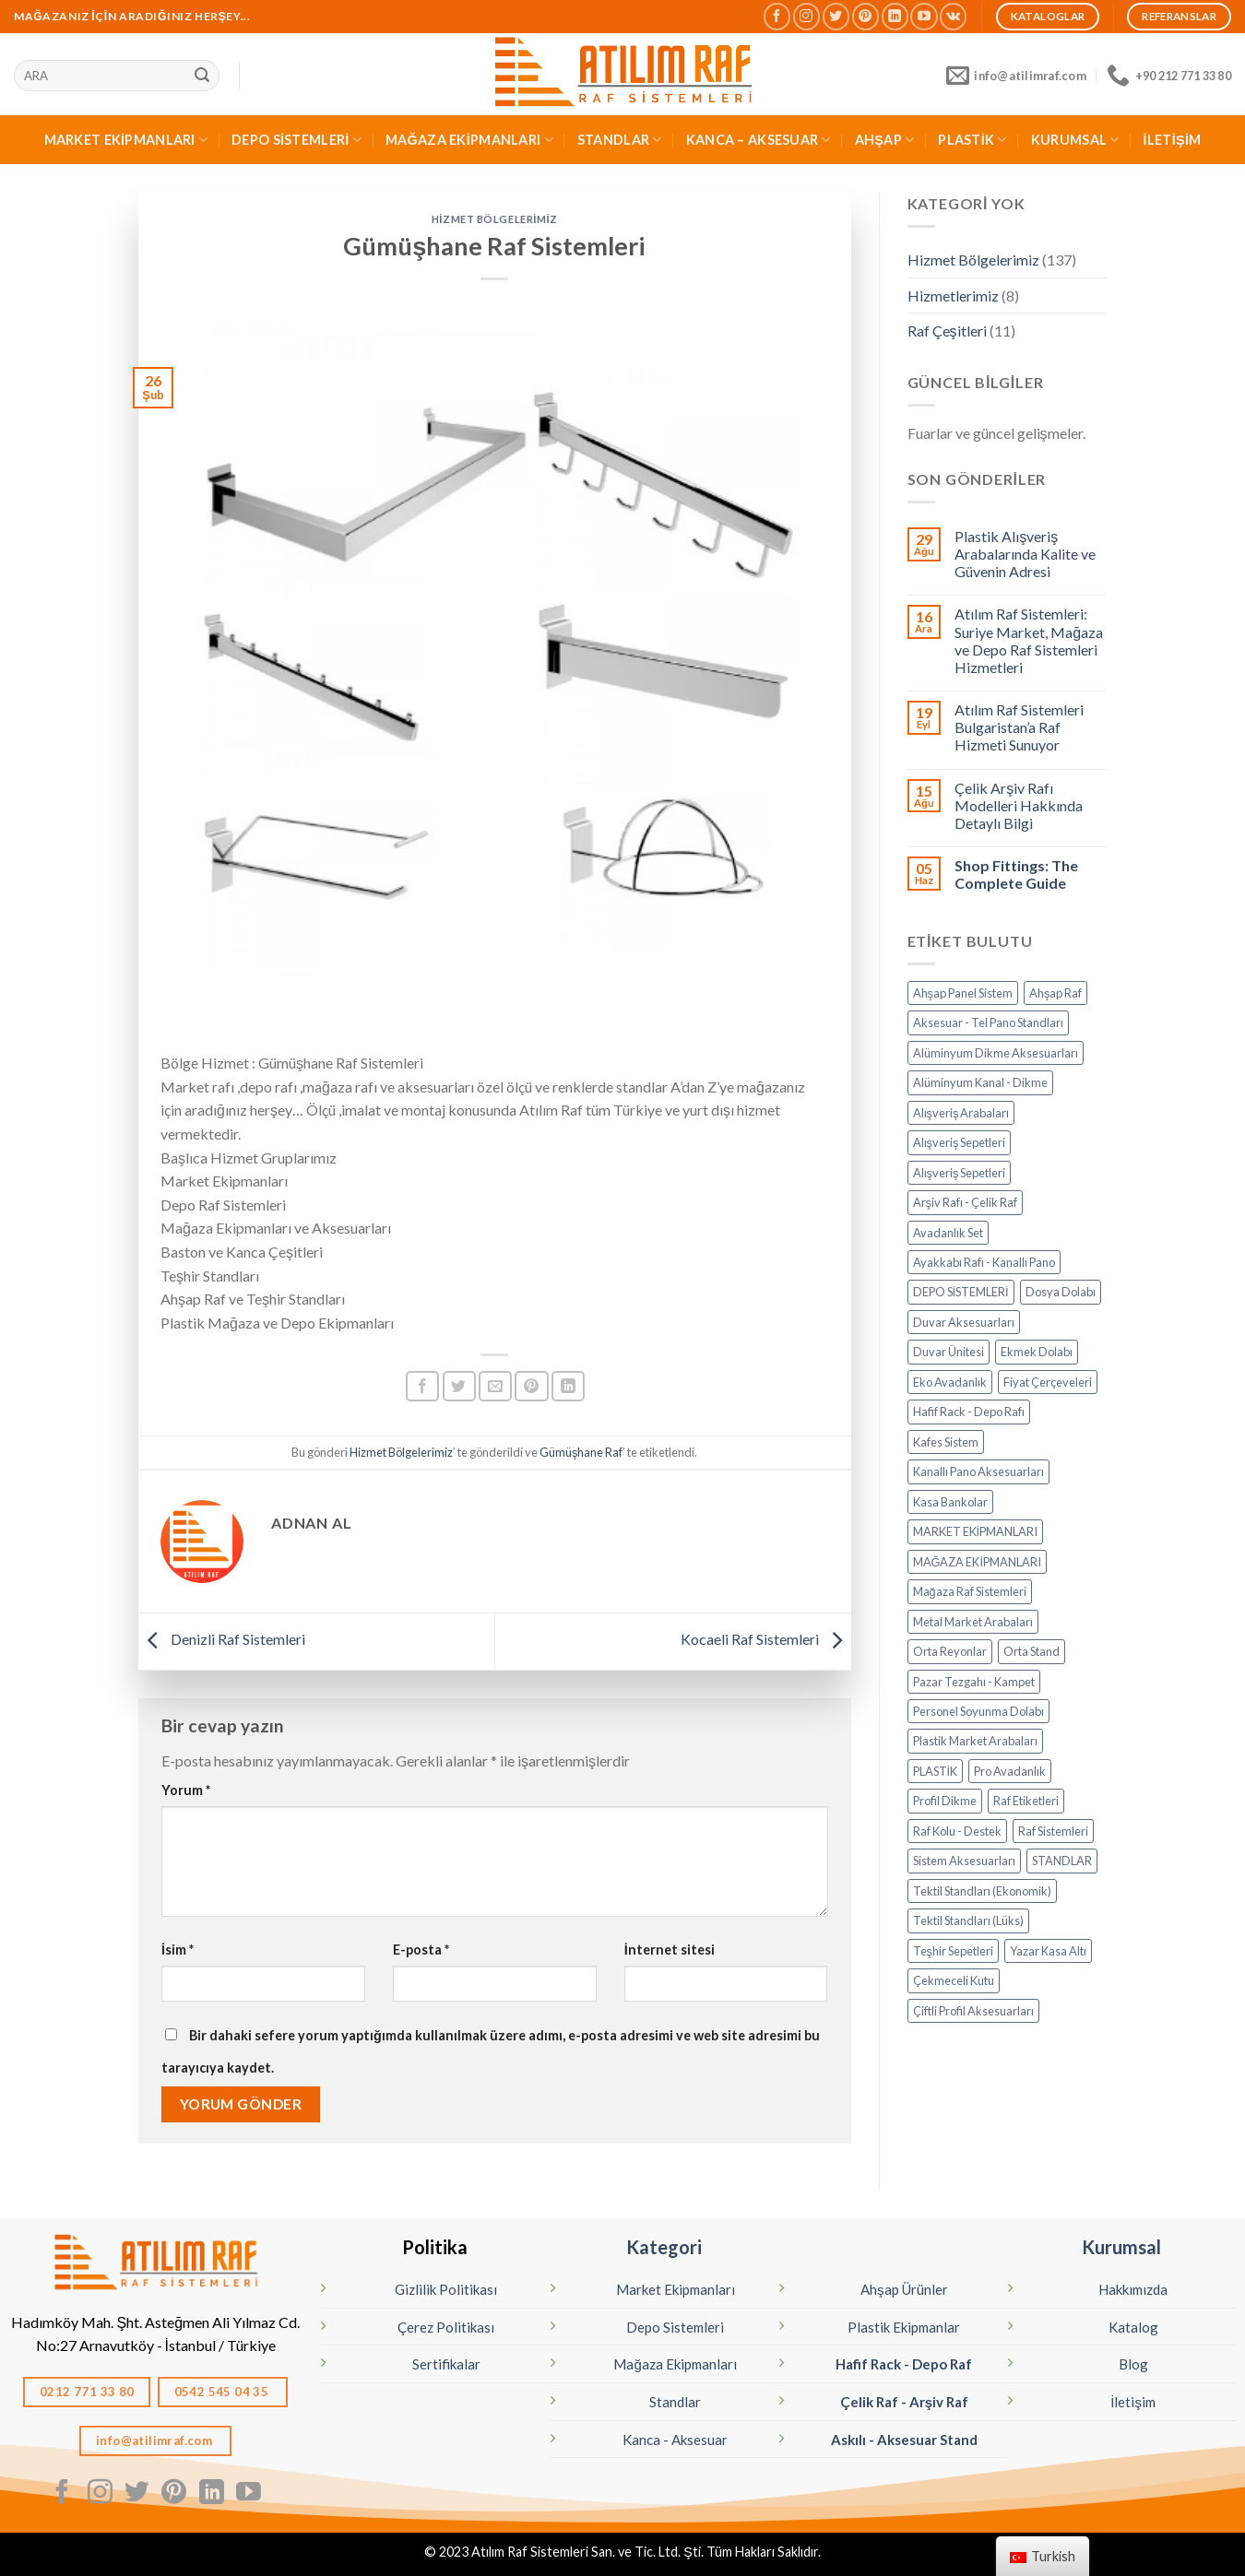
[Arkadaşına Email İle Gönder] (495, 1386)
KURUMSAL (1075, 139)
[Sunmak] (202, 75)
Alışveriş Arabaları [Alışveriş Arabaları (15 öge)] (961, 1112)
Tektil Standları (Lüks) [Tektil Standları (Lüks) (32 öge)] (968, 1920)
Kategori (664, 2247)
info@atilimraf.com (156, 2440)
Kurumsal (1121, 2247)
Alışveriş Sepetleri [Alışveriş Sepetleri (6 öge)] (959, 1172)
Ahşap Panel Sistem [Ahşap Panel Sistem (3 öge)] (963, 993)
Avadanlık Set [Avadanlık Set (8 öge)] (948, 1232)
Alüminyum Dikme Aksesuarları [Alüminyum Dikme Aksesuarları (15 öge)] (995, 1053)
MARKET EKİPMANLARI (126, 139)
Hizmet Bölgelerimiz (495, 219)
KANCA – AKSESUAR (758, 139)
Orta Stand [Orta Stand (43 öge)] (1031, 1651)
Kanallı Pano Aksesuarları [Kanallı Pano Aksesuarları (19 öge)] (978, 1471)
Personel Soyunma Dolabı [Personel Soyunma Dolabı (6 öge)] (978, 1711)
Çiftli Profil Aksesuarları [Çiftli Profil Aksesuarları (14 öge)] (973, 2010)
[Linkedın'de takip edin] (895, 16)
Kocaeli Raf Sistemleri (766, 1639)
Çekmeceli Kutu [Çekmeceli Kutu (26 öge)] (953, 1980)
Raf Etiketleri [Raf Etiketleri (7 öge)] (1026, 1800)
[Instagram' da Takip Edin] (806, 16)
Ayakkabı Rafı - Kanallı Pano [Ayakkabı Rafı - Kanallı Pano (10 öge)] (984, 1262)
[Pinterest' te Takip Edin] (865, 16)
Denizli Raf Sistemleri (221, 1639)
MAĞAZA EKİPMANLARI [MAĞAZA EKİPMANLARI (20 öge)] (977, 1561)
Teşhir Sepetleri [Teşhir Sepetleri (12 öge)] (953, 1951)
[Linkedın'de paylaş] (568, 1386)
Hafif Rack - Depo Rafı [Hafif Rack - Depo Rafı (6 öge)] (969, 1411)
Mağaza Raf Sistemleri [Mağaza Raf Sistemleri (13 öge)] (969, 1591)
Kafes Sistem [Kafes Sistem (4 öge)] (945, 1442)
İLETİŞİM (1173, 140)
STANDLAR (619, 139)
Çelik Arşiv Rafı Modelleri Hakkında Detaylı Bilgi (1018, 805)
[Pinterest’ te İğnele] (531, 1386)
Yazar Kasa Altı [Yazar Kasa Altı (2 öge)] (1048, 1951)
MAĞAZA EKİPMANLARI (469, 139)
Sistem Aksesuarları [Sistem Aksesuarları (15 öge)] (964, 1860)
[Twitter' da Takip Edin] (836, 16)
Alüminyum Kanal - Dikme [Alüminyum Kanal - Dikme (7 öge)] (980, 1082)
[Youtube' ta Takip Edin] (923, 16)
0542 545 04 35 (223, 2391)
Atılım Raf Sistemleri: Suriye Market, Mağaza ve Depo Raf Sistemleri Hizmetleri (1028, 640)
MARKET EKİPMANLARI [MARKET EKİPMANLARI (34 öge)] (975, 1531)
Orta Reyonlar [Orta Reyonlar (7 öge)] (950, 1651)
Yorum (185, 1790)
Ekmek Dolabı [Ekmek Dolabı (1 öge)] (1037, 1351)
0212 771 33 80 (87, 2391)
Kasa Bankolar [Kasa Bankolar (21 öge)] (950, 1502)
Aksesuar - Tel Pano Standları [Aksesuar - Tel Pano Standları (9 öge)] (988, 1022)
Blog (1133, 2364)
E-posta (421, 1949)
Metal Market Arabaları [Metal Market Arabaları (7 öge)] (973, 1621)
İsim (177, 1949)
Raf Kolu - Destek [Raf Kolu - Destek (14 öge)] (957, 1831)
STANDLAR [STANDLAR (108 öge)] (1062, 1860)
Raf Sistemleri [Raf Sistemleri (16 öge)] (1053, 1831)
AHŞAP (885, 139)
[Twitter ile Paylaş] (459, 1386)
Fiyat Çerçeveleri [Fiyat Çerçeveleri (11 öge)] (1047, 1382)
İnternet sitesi (669, 1949)
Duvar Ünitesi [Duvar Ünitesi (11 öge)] (948, 1351)
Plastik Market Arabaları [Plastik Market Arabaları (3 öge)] (975, 1740)
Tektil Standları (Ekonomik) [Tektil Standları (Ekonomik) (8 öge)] (982, 1891)
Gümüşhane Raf (581, 1452)
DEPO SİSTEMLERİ (296, 139)
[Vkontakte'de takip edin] (953, 16)
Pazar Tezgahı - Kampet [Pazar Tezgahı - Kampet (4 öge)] (974, 1681)
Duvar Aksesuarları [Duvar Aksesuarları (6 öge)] (963, 1322)
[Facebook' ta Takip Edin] (777, 16)
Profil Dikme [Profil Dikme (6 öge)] (945, 1800)
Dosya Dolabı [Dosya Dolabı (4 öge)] (1061, 1291)
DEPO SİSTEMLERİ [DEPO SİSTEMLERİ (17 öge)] (961, 1291)
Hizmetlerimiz (953, 295)
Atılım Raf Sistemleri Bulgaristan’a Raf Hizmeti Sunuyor (1019, 727)
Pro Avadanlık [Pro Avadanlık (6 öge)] (1010, 1771)
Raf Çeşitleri (947, 330)
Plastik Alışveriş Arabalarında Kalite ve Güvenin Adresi (1025, 553)
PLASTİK (972, 139)
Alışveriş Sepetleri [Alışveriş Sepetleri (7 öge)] (959, 1142)
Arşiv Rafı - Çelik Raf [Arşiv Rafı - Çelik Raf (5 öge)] (965, 1202)
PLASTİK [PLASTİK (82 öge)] (935, 1771)
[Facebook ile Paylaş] (422, 1386)
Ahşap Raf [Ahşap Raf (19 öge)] (1055, 993)
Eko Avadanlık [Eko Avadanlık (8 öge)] (950, 1382)
